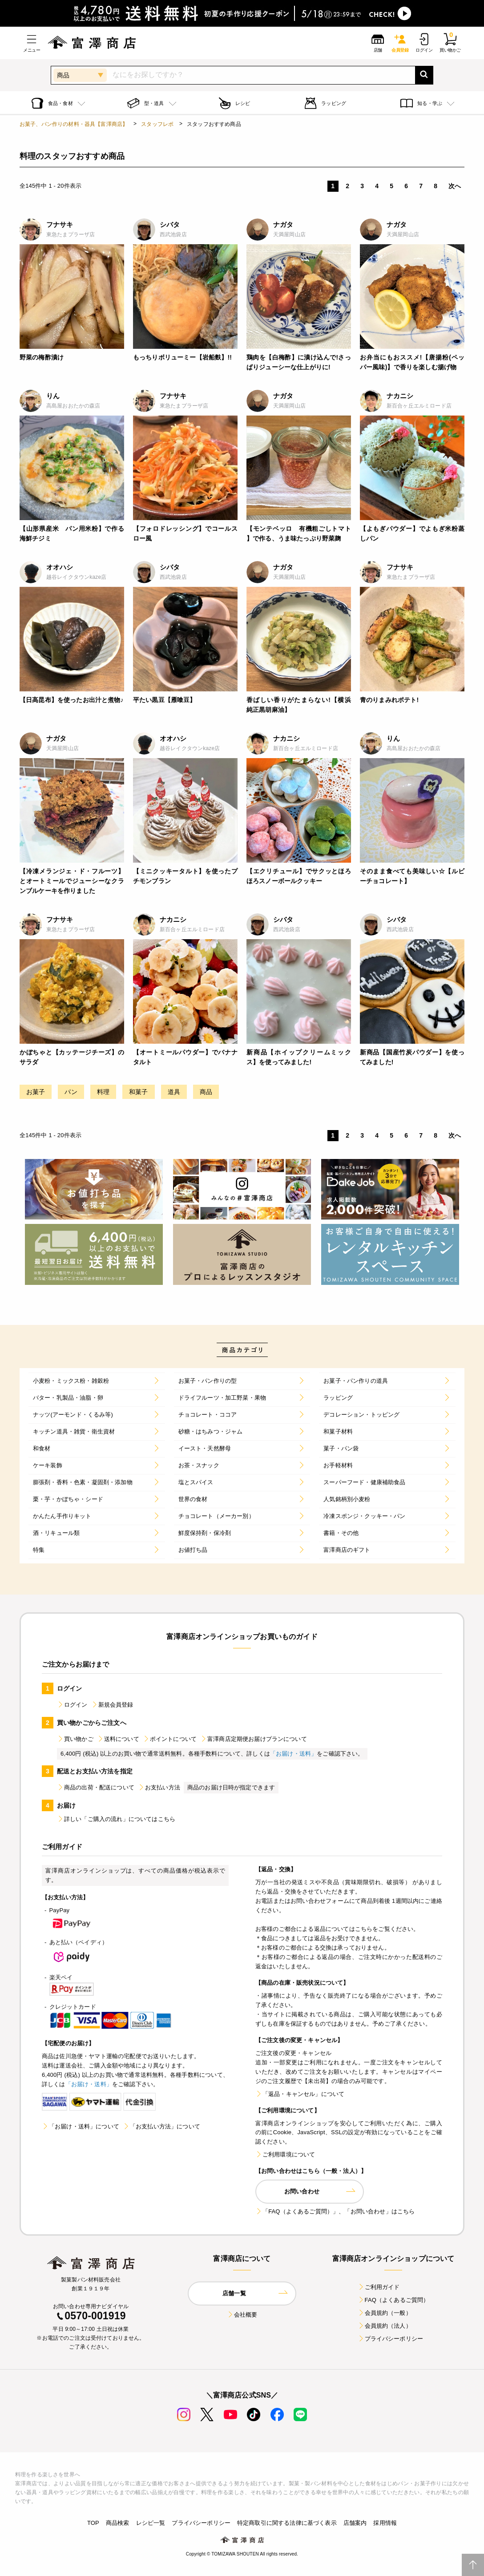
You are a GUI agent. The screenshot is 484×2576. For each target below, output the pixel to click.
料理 (103, 1091)
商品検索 (117, 2522)
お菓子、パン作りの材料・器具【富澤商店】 (74, 124)
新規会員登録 (112, 1704)
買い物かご (75, 1739)
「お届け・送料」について (80, 2126)
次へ (454, 186)
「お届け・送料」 (293, 1753)
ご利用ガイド (379, 2287)
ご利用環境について (285, 2154)
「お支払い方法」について (161, 2126)
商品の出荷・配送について (95, 1787)
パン (71, 1091)
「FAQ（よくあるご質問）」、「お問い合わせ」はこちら (335, 2211)
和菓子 (138, 1091)
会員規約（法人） (384, 2325)
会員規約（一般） (384, 2313)
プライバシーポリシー (391, 2338)
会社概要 (242, 2314)
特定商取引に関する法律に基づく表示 (287, 2522)
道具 (174, 1091)
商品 (206, 1091)
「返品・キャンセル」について (299, 2094)
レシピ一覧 (150, 2522)
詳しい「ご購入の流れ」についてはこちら (116, 1819)
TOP (93, 2522)
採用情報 (385, 2522)
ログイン (72, 1704)
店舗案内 (355, 2522)
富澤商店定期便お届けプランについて (253, 1739)
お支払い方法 (159, 1787)
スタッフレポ (157, 124)
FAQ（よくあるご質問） (393, 2300)
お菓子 (35, 1091)
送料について (118, 1739)
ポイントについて (170, 1739)
